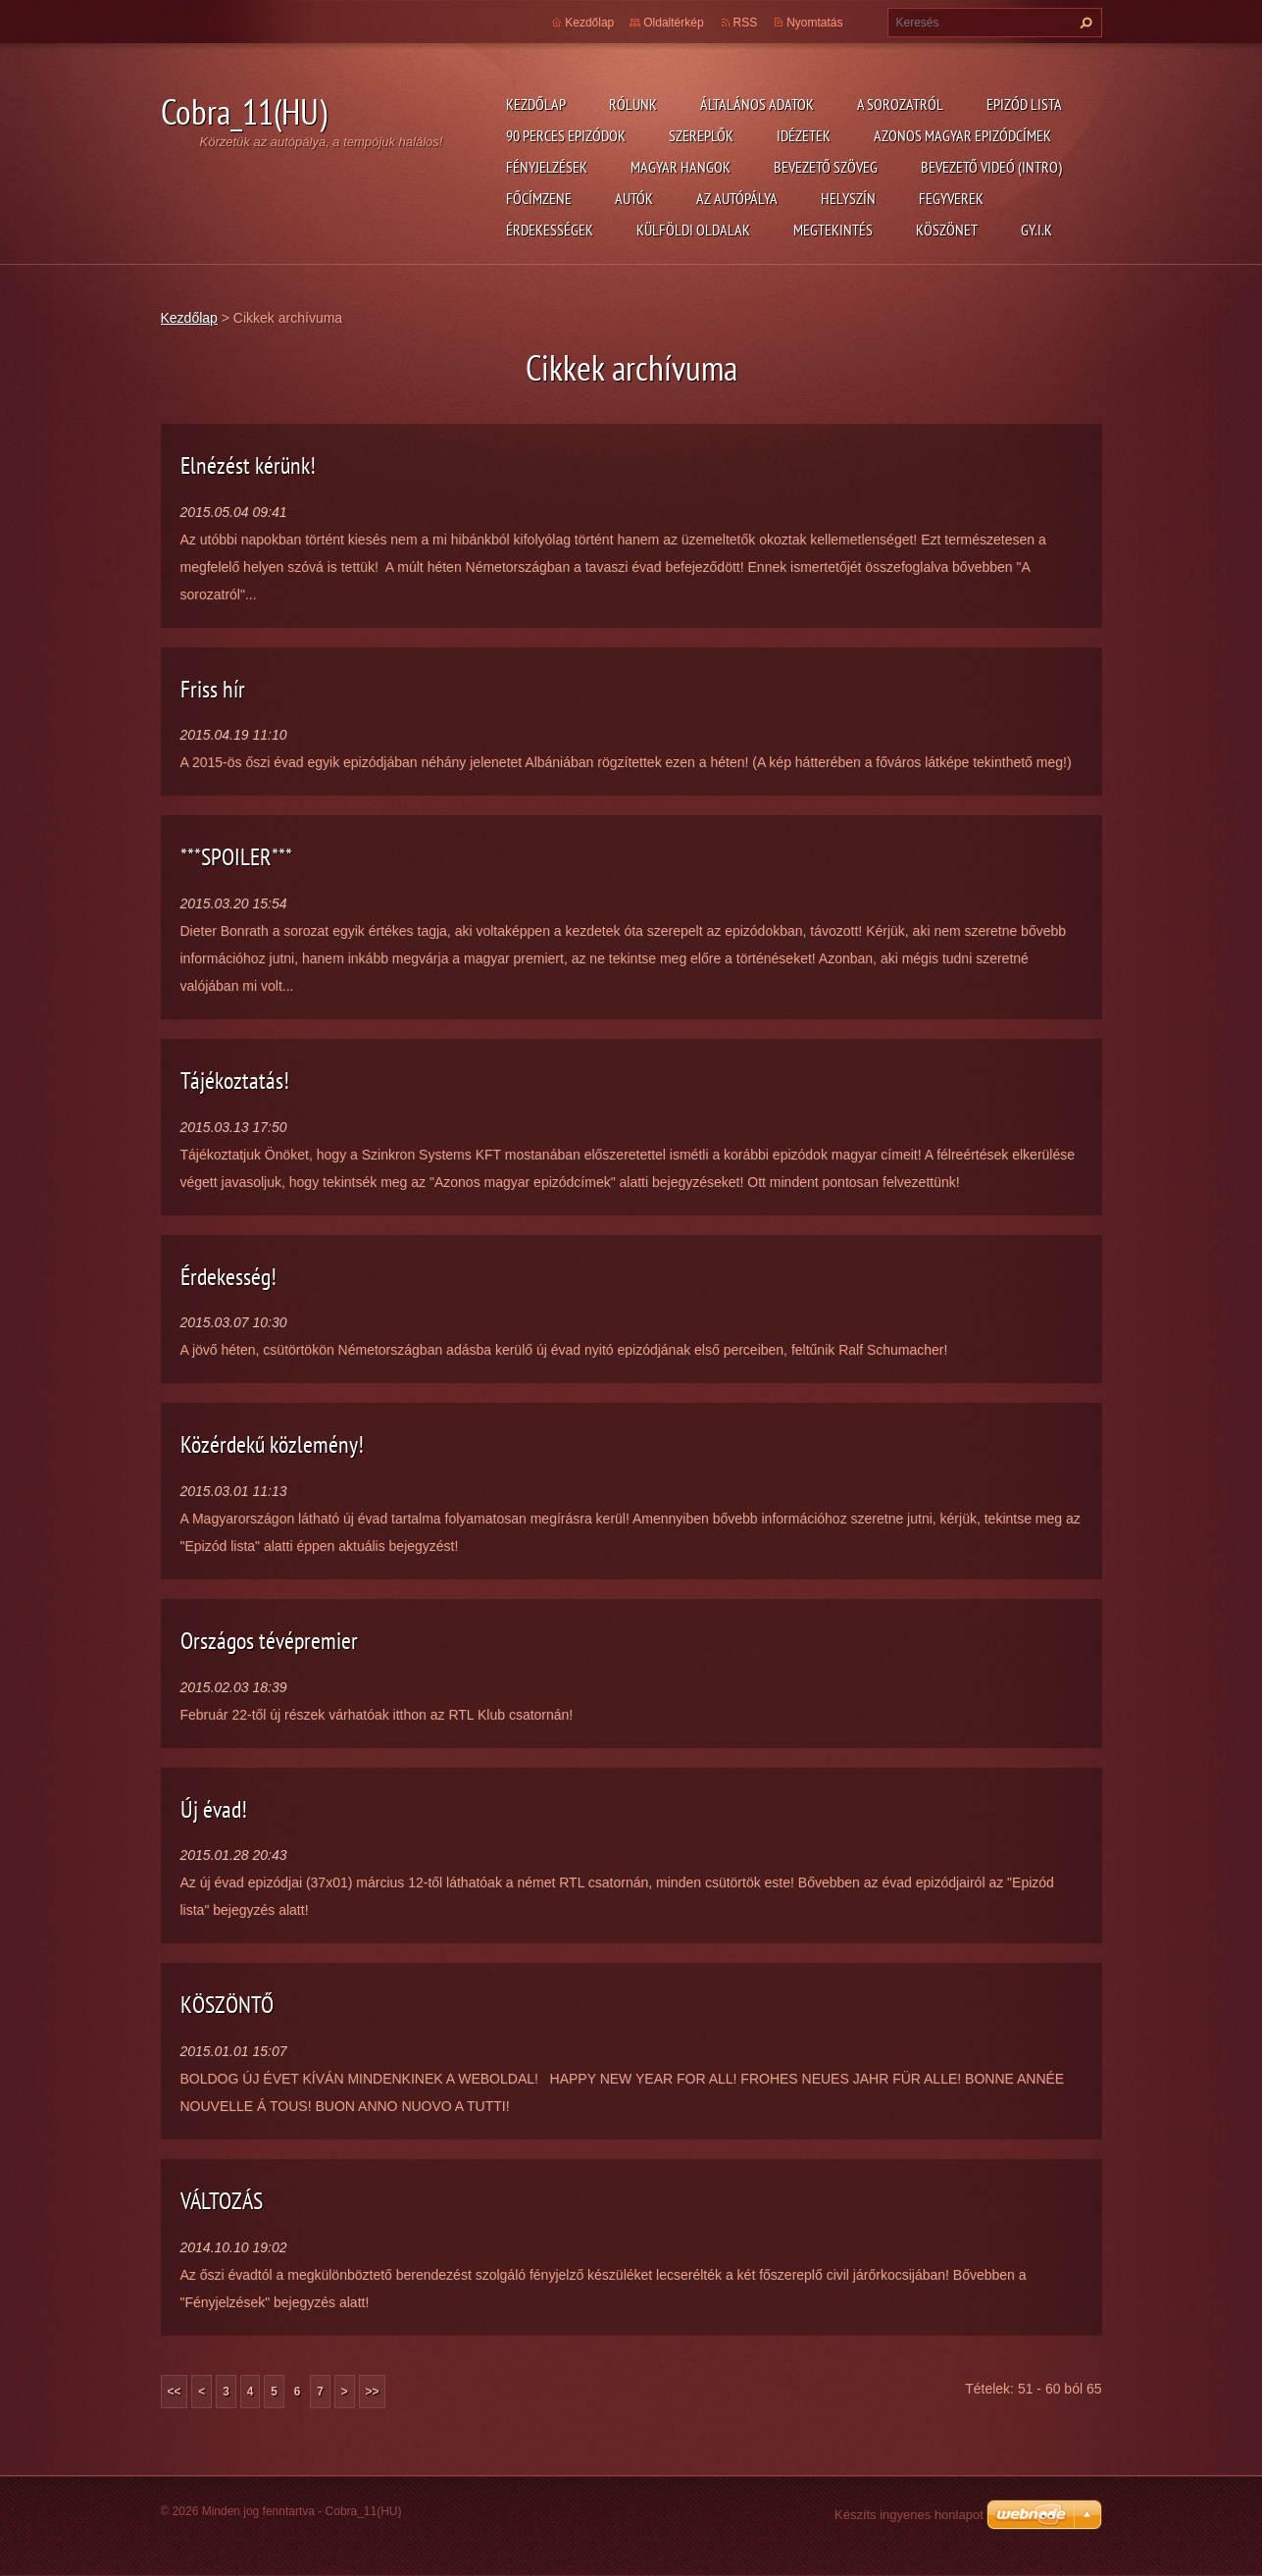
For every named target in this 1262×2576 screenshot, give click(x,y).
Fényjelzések (546, 167)
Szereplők (701, 135)
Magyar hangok (681, 167)
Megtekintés (833, 229)
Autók (634, 198)
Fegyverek (951, 198)
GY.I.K (1036, 229)
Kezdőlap (536, 104)
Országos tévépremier (269, 1640)
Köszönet (947, 229)
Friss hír (212, 689)
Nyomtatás (814, 22)
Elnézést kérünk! (248, 465)
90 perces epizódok (566, 135)
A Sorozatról (900, 104)
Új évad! (213, 1809)
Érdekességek (549, 229)
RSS (745, 22)
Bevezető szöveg (826, 167)
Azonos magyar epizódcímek (962, 135)
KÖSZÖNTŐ (227, 2004)
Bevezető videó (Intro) (991, 167)
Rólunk (633, 104)
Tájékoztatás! (234, 1080)
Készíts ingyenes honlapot (909, 2514)
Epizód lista (1024, 104)
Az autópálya (737, 198)
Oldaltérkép (673, 22)
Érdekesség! (228, 1277)
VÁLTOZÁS (221, 2201)
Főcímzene (539, 198)
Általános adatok (757, 104)
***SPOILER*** (236, 857)
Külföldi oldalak (693, 229)
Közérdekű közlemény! (272, 1444)
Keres (1083, 22)
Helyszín (848, 198)
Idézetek (804, 135)
